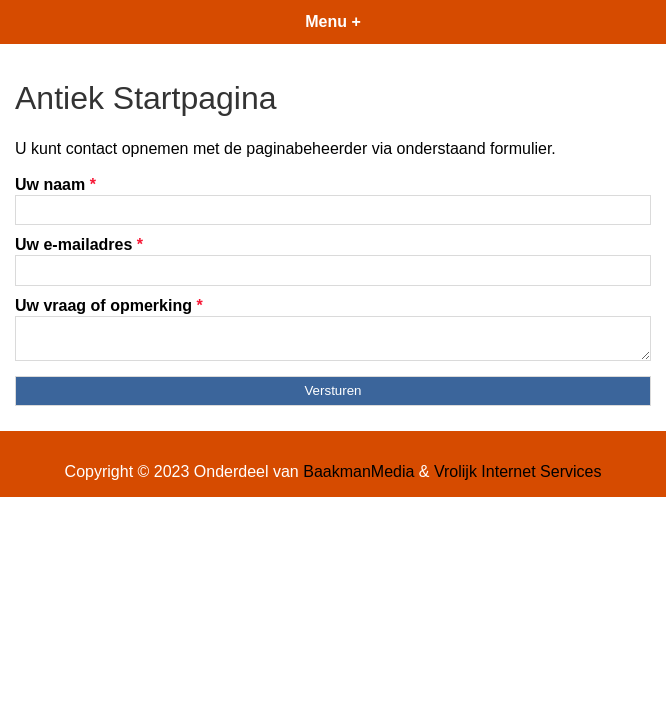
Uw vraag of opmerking (109, 305)
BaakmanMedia (358, 477)
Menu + (333, 21)
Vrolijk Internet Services (517, 477)
